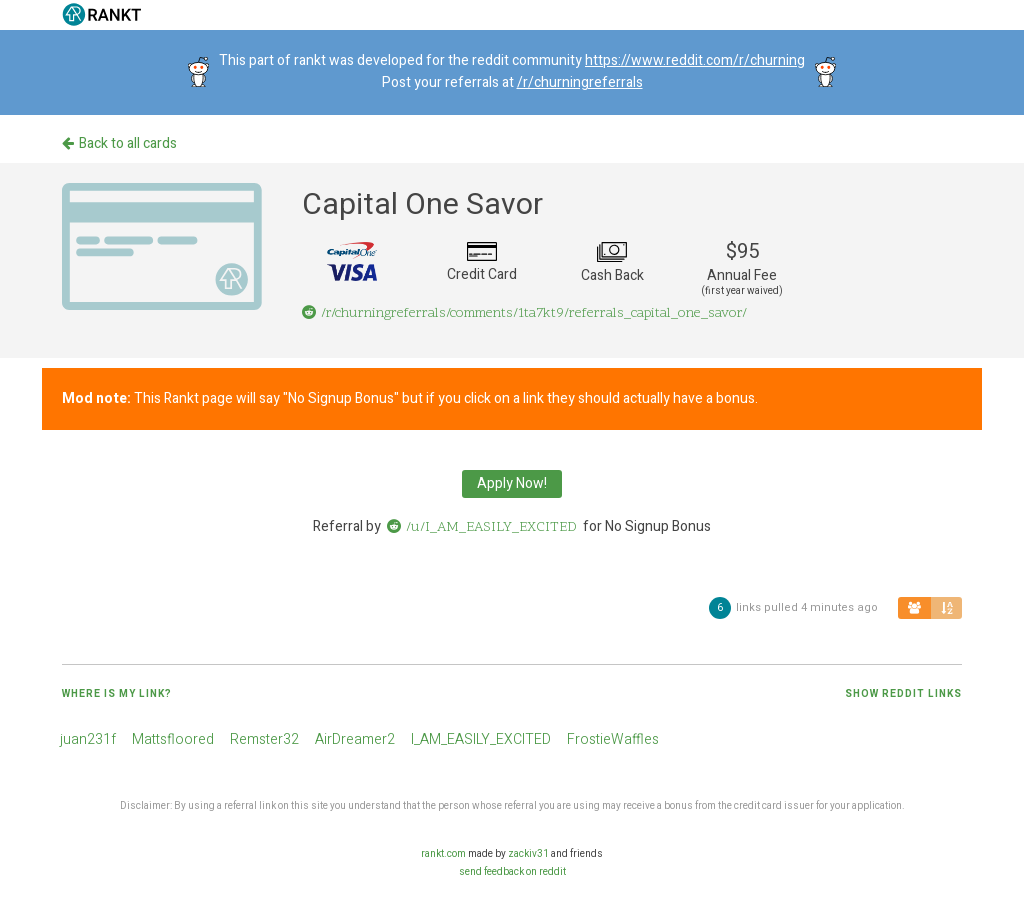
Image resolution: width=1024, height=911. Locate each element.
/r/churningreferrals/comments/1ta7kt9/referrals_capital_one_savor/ (524, 313)
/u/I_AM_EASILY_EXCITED (482, 527)
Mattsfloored (173, 739)
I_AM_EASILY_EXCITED (481, 739)
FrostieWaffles (613, 739)
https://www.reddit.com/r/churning (695, 60)
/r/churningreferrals (580, 82)
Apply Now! (512, 483)
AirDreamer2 (355, 739)
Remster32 (264, 739)
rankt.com (443, 854)
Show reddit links (903, 694)
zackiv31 (528, 854)
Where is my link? (117, 694)
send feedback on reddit (512, 872)
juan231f (88, 739)
